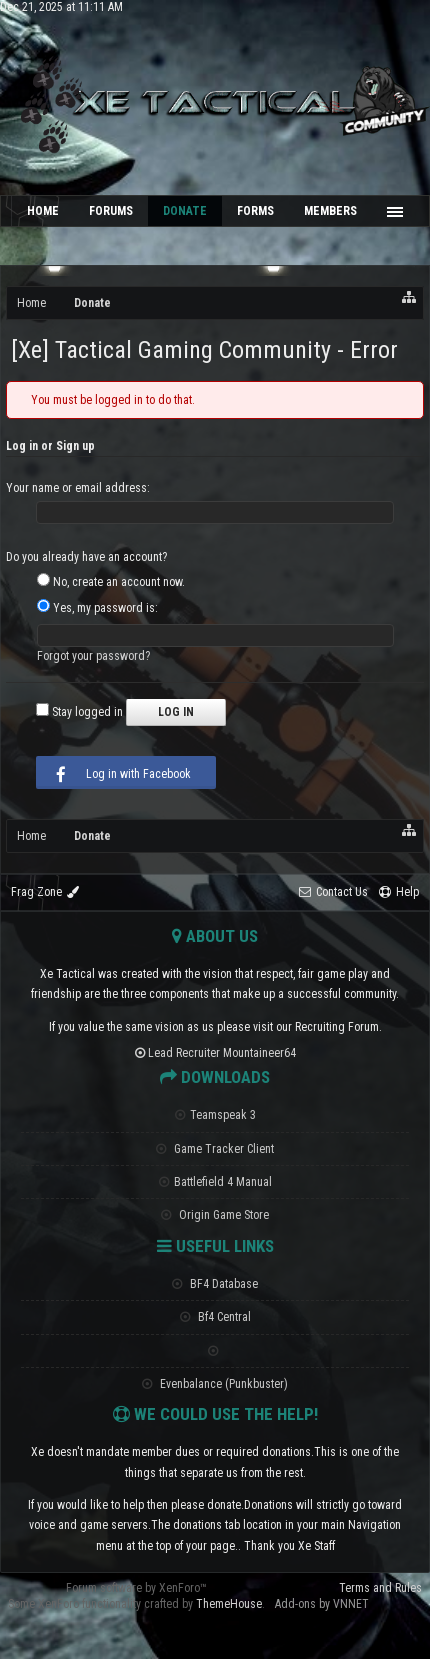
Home (43, 211)
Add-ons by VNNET (322, 1604)
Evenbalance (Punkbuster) (215, 1384)
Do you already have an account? (86, 557)
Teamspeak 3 (215, 1115)
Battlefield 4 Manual (215, 1182)
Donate (185, 211)
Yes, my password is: (97, 608)
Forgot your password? (93, 656)
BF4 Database (215, 1284)
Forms (255, 211)
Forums (111, 211)
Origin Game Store (215, 1215)
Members (330, 211)
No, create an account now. (111, 582)
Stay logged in (79, 712)
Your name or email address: (78, 488)
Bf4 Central (215, 1317)
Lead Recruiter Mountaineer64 (215, 1053)
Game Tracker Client (215, 1149)
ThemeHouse (229, 1604)
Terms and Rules (380, 1588)
